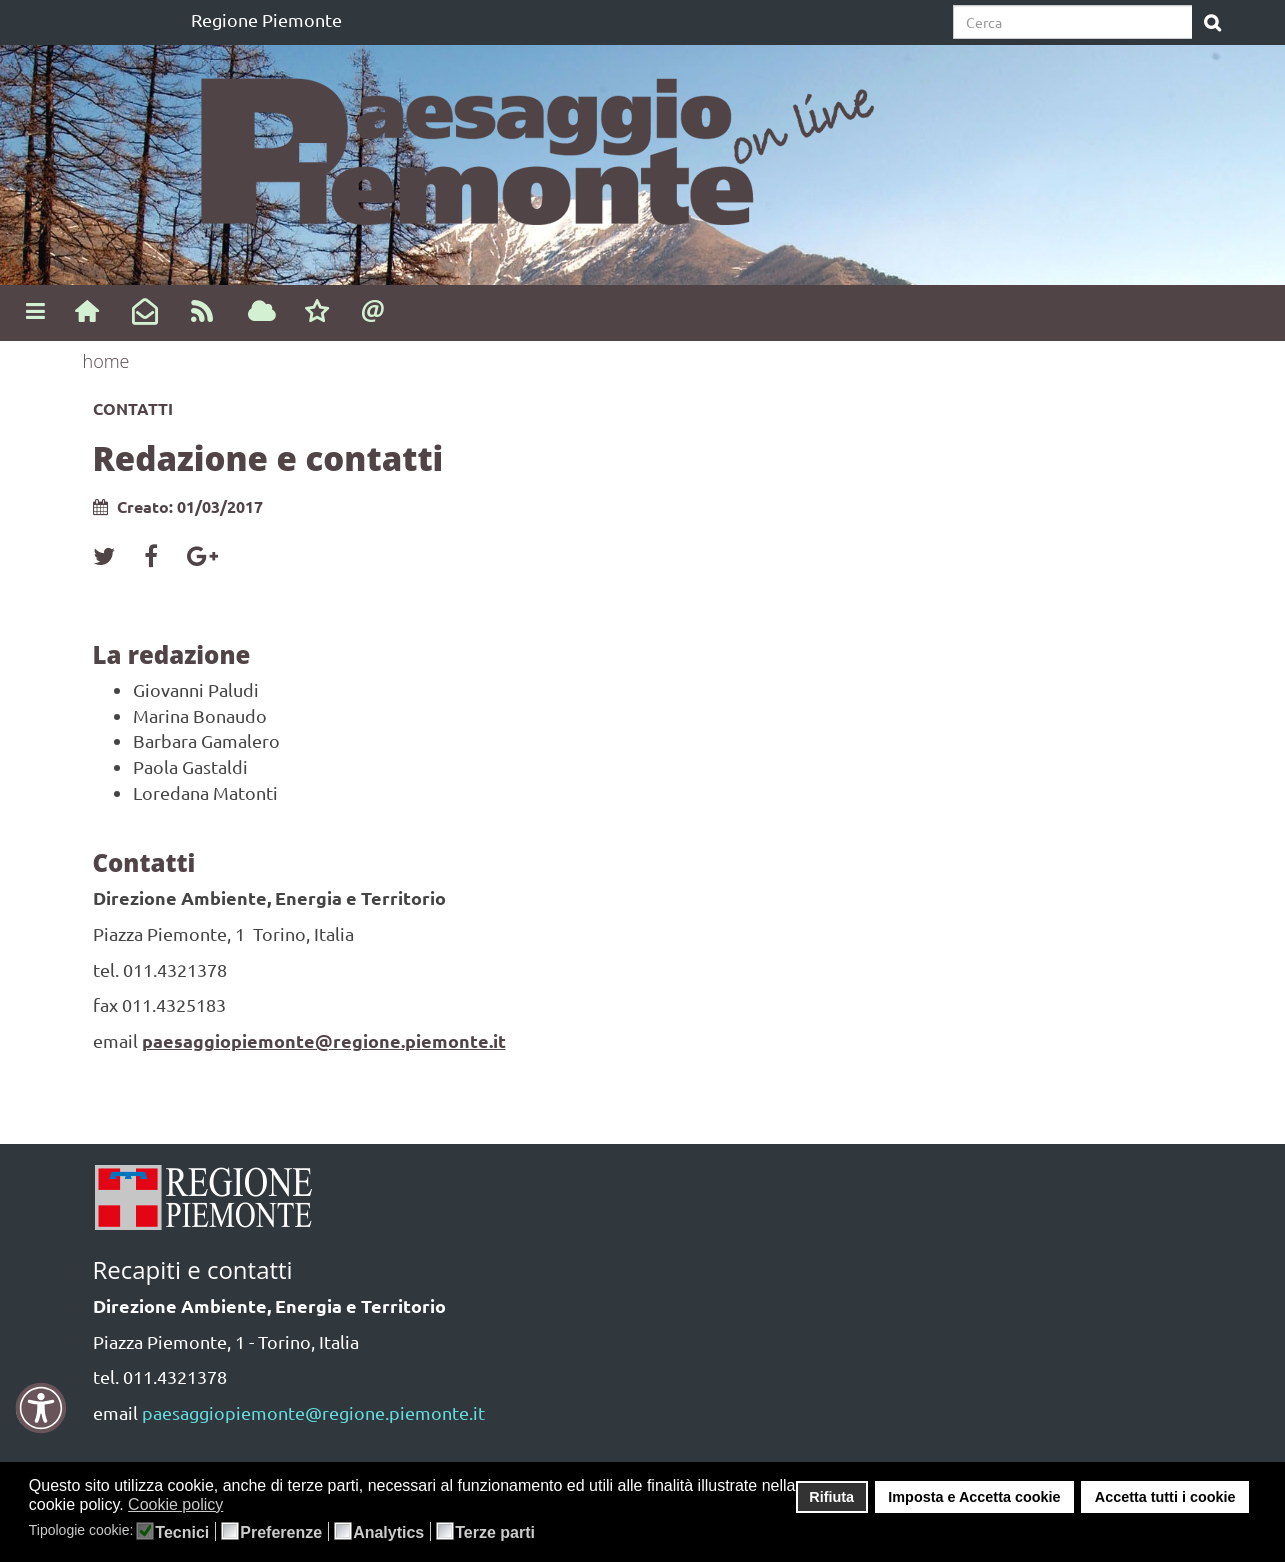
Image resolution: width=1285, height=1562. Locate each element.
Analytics (388, 1533)
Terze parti (495, 1533)
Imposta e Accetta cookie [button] (974, 1497)
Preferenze (281, 1533)
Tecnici (182, 1533)
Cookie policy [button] (175, 1504)
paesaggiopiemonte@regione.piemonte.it (324, 1040)
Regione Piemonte (266, 19)
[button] (236, 1506)
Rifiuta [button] (831, 1497)
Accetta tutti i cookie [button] (1165, 1497)
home (106, 361)
